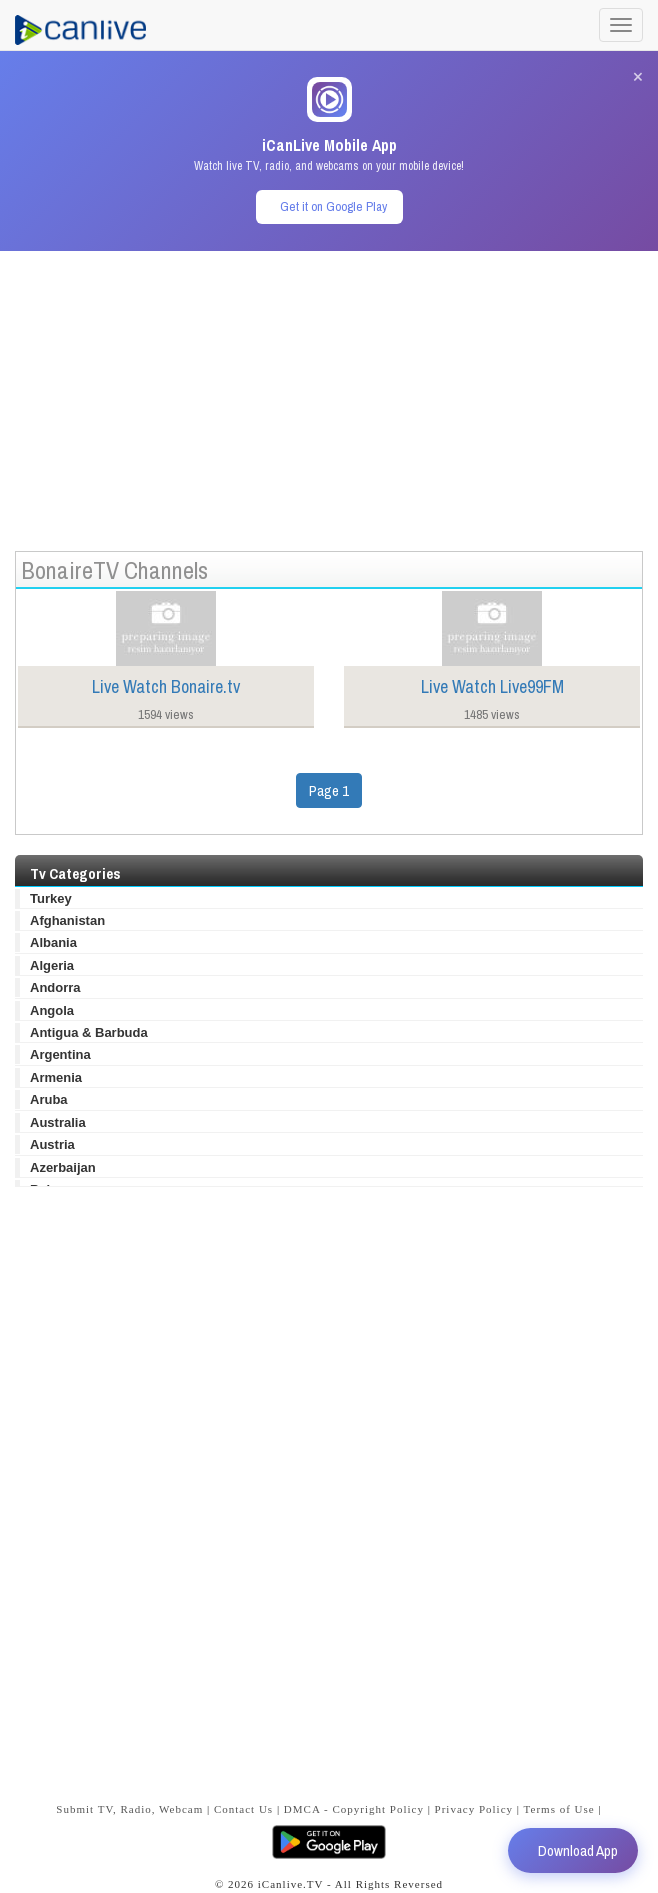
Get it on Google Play (333, 206)
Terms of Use (559, 1809)
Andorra (55, 987)
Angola (52, 1010)
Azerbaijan (63, 1167)
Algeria (52, 965)
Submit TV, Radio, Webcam (129, 1809)
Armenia (56, 1077)
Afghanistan (67, 920)
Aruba (49, 1099)
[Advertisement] (329, 391)
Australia (58, 1122)
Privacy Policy (474, 1809)
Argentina (60, 1054)
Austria (52, 1144)
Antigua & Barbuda (89, 1032)
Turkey (51, 898)
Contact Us (243, 1809)
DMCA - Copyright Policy (354, 1809)
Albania (53, 942)
